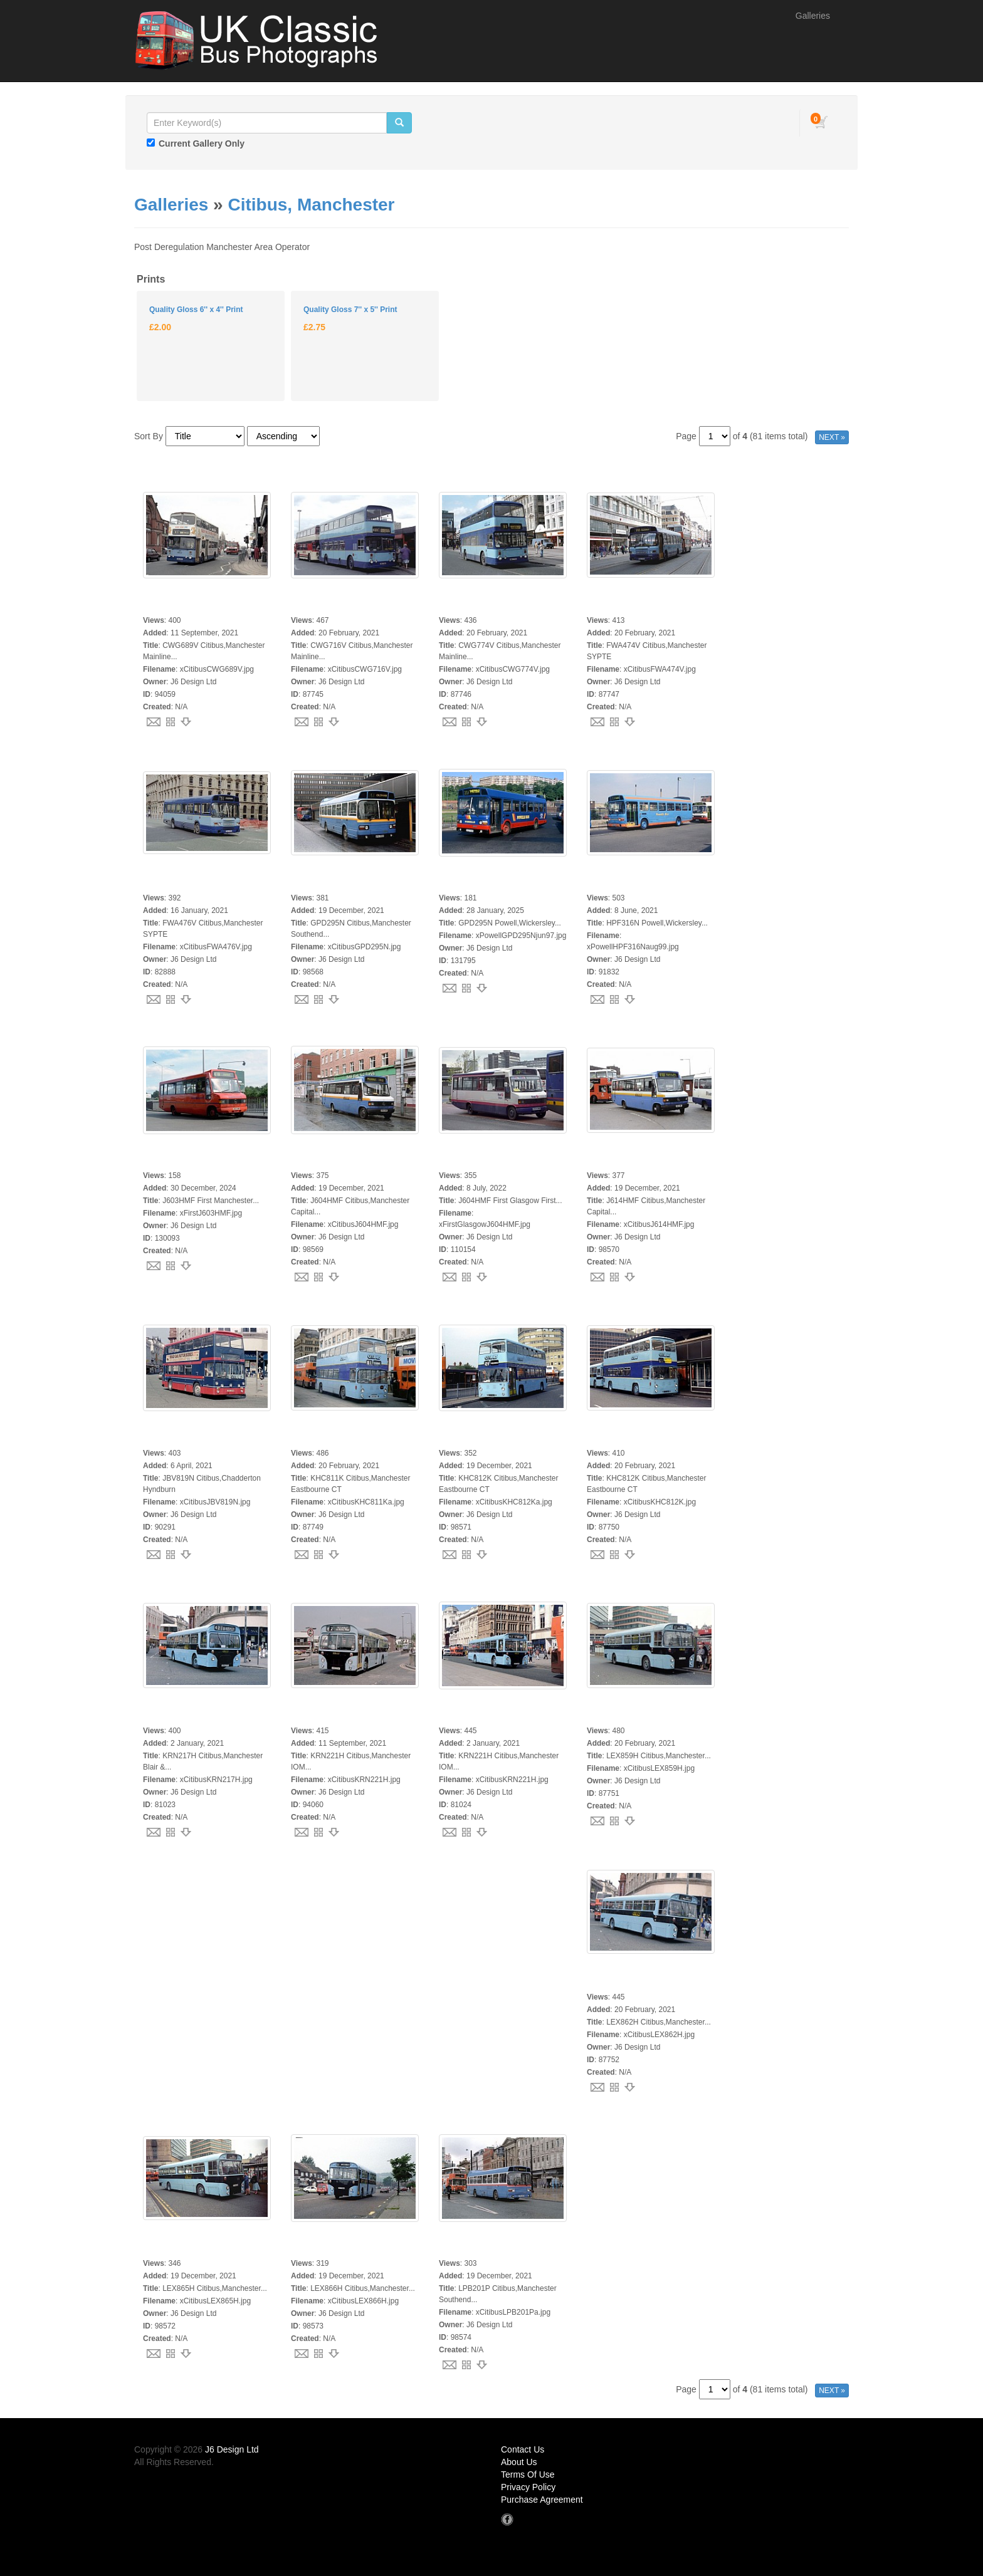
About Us (519, 2462)
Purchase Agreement (542, 2500)
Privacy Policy (528, 2487)
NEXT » (832, 437)
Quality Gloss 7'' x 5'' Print (350, 309)
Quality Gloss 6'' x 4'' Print (196, 309)
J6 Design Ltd (232, 2449)
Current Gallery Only (201, 143)
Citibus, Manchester (311, 204)
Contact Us (522, 2449)
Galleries (813, 16)
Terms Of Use (528, 2474)
